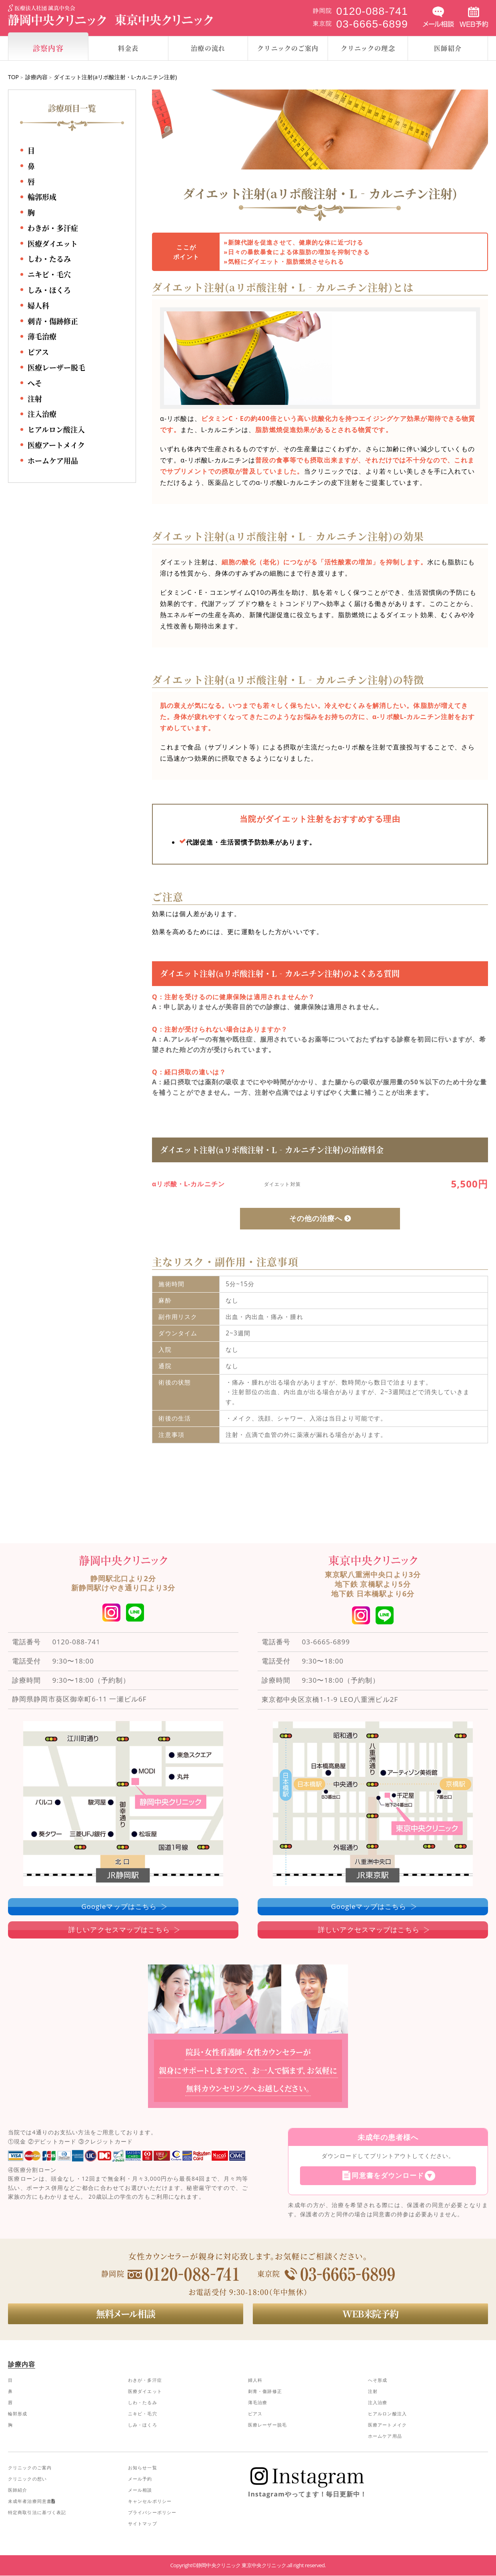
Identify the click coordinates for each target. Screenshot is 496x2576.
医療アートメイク (56, 445)
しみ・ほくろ (49, 290)
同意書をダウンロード (388, 2175)
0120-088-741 (76, 1641)
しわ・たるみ (49, 259)
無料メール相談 (125, 2313)
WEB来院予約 (370, 2313)
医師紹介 (17, 2490)
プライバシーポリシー (152, 2512)
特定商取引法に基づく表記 (37, 2512)
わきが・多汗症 (53, 228)
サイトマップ (142, 2523)
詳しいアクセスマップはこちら (119, 1929)
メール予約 (140, 2479)
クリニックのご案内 (30, 2468)
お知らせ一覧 (142, 2468)
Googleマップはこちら (119, 1906)
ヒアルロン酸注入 (56, 429)
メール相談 (140, 2490)
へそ (35, 383)
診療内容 (36, 77)
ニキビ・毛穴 (49, 274)
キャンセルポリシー (150, 2501)
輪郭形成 (42, 197)
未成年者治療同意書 (31, 2501)
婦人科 (38, 305)
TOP (13, 77)
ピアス (38, 352)
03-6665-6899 (326, 1642)
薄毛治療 (42, 336)
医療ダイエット (53, 243)
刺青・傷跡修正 (53, 321)
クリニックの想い (27, 2479)
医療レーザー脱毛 (56, 368)
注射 (35, 398)
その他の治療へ (316, 1218)
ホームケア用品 (53, 460)
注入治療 (42, 414)
